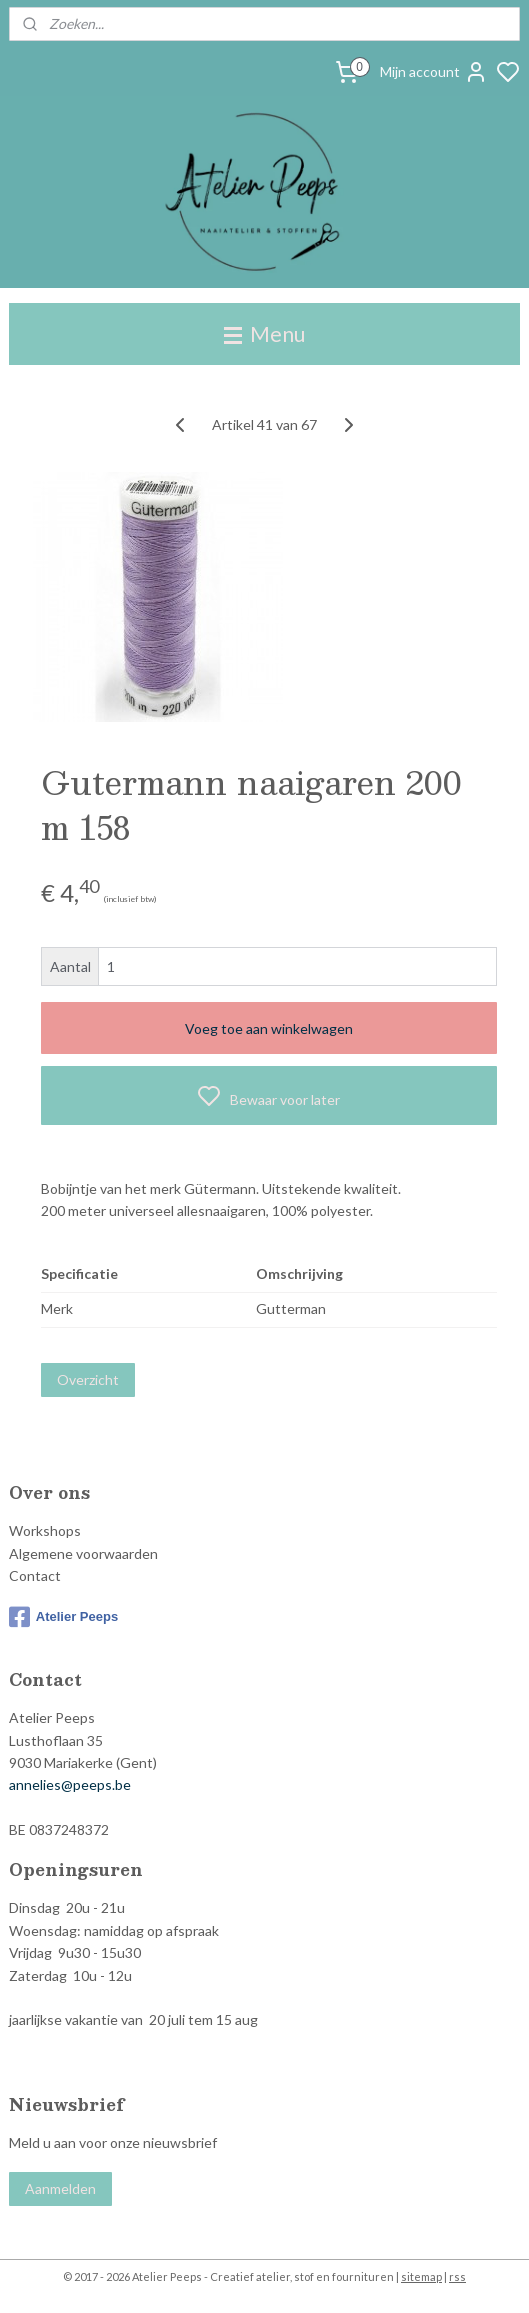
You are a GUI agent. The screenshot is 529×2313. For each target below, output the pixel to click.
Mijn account (434, 72)
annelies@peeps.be (70, 1784)
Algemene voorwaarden (83, 1553)
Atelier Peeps (63, 1617)
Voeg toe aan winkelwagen (269, 1028)
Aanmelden (60, 2188)
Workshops (45, 1530)
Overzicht (88, 1379)
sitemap (421, 2276)
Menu (264, 333)
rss (457, 2276)
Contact (35, 1575)
